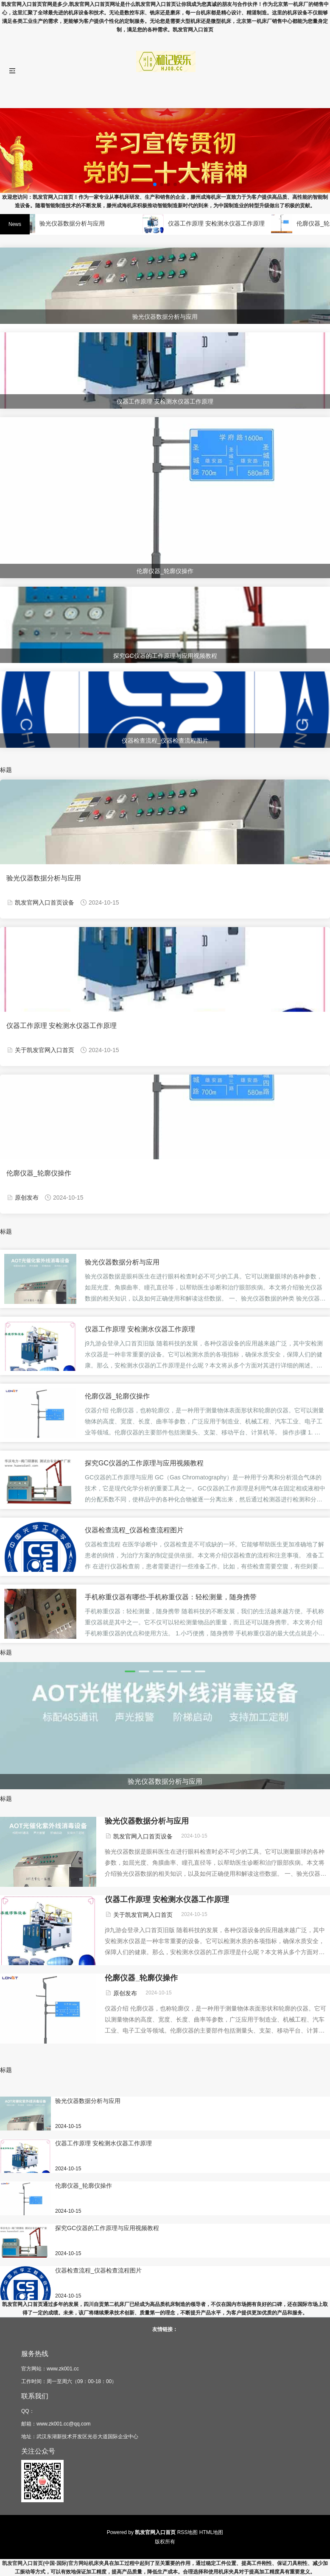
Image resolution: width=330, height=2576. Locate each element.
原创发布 (27, 1197)
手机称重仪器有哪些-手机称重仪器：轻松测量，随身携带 (171, 1597)
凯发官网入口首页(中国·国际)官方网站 (45, 2563)
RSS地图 (187, 2532)
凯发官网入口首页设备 (44, 902)
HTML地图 (211, 2532)
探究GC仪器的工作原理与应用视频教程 (144, 1463)
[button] (130, 1671)
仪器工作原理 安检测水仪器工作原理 (220, 223)
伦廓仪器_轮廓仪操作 (38, 1173)
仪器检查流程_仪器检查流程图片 (134, 1530)
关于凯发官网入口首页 (44, 1050)
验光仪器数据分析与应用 (76, 223)
